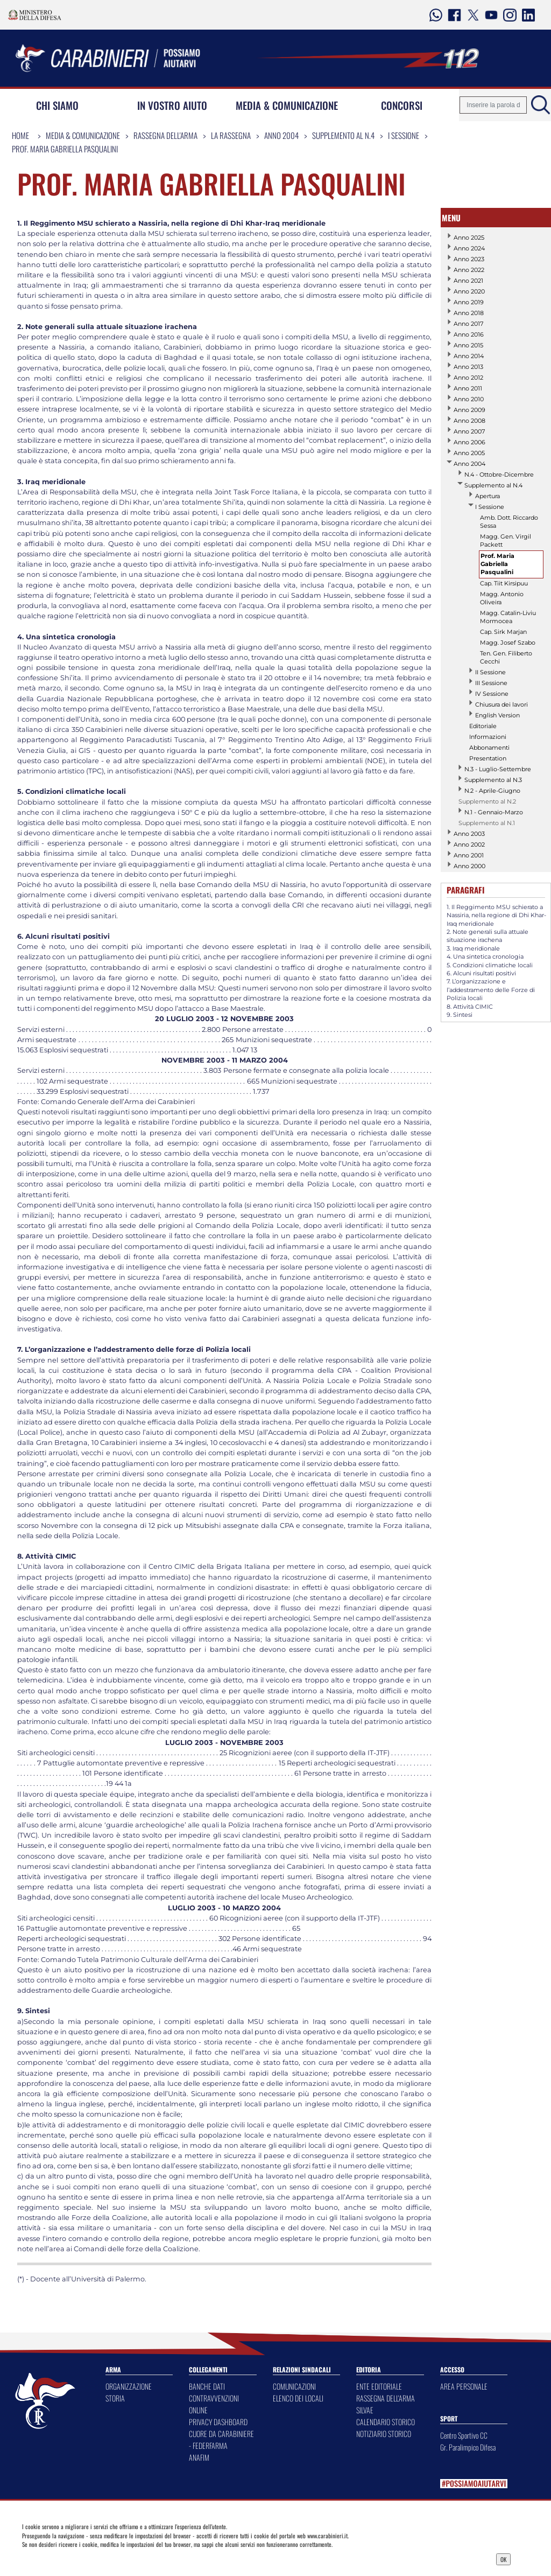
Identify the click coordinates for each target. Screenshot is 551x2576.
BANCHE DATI (207, 2386)
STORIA (115, 2398)
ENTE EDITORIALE (379, 2386)
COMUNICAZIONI (294, 2386)
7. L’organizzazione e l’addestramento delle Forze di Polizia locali (491, 990)
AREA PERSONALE (464, 2386)
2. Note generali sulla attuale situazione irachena (487, 936)
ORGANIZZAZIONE (128, 2386)
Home (20, 135)
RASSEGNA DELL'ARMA (385, 2398)
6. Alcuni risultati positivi (481, 973)
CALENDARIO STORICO (385, 2421)
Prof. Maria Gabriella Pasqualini (65, 149)
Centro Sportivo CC (464, 2435)
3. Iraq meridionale (473, 948)
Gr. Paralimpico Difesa (468, 2447)
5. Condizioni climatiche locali (490, 965)
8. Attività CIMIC (470, 1006)
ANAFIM (199, 2457)
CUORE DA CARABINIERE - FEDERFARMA (221, 2439)
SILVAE (364, 2410)
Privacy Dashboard (83, 2558)
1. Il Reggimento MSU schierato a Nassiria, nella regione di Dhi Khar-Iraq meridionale (496, 915)
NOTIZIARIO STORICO (383, 2433)
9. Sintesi (459, 1014)
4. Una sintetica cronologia (485, 956)
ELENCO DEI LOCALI (298, 2398)
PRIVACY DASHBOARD (218, 2421)
